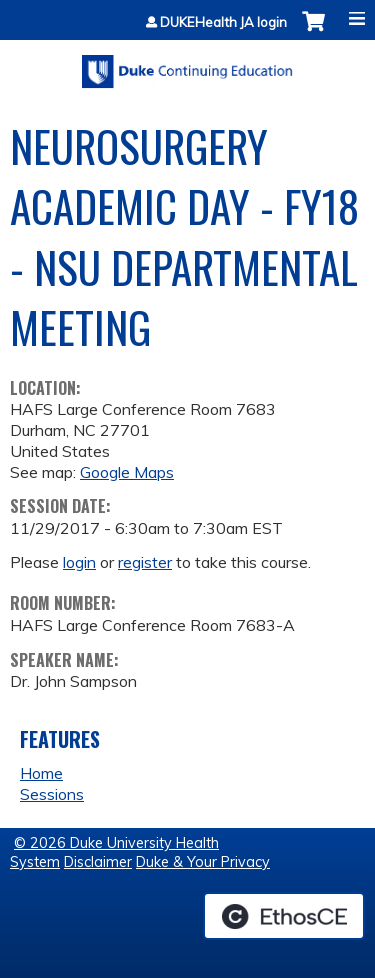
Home (41, 773)
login (79, 562)
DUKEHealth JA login (223, 22)
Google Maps (127, 472)
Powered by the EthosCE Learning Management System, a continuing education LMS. (284, 916)
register (145, 562)
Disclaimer (98, 862)
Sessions (52, 794)
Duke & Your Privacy (203, 862)
